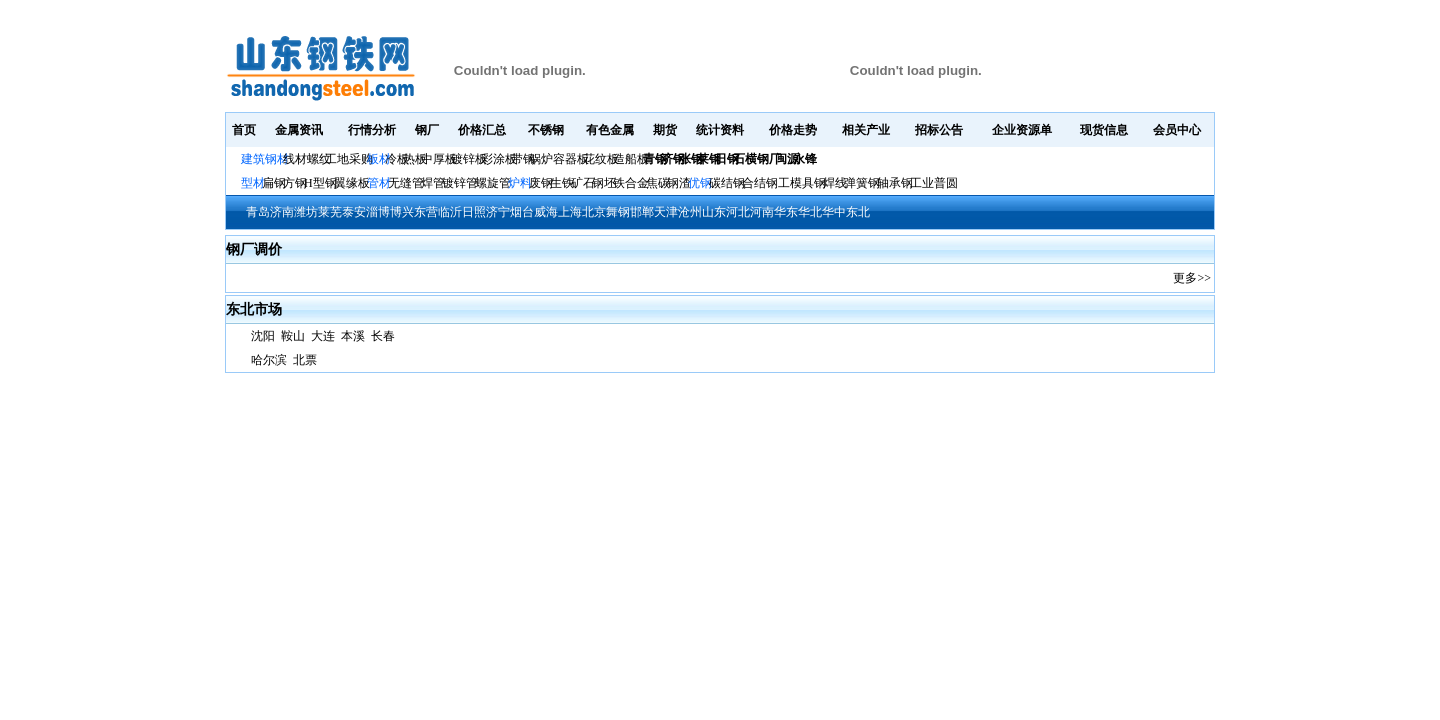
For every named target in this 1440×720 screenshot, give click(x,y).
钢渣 (679, 183)
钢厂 (427, 130)
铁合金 (631, 183)
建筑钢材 (265, 159)
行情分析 (372, 130)
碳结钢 (727, 183)
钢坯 (604, 183)
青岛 (258, 212)
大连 (323, 336)
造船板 (631, 159)
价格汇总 (482, 130)
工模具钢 (800, 183)
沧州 (690, 212)
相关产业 (866, 130)
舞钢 (618, 212)
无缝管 (406, 183)
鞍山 (293, 336)
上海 (570, 212)
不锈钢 (546, 130)
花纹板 (601, 159)
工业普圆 (934, 183)
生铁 (562, 183)
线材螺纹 (307, 159)
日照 (474, 212)
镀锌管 (460, 183)
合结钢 (760, 183)
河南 (762, 212)
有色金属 (610, 130)
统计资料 (720, 130)
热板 (415, 159)
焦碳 (658, 183)
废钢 (541, 183)
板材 (379, 159)
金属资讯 (299, 130)
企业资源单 (1022, 130)
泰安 (354, 212)
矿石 (583, 183)
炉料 (520, 183)
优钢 (700, 183)
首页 (244, 130)
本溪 (353, 336)
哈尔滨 (269, 360)
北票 (305, 360)
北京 (594, 212)
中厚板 (439, 159)
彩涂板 (499, 159)
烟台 (522, 212)
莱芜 (330, 212)
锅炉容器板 (559, 159)
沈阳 (264, 336)
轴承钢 (895, 183)
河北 (738, 212)
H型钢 (320, 183)
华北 (810, 212)
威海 (546, 212)
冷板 (397, 159)
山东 (714, 212)
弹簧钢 (862, 183)
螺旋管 (493, 183)
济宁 (498, 212)
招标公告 (939, 130)
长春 (383, 336)
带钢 (523, 159)
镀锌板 (469, 159)
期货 (665, 130)
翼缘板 (352, 183)
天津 (666, 212)
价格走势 (793, 130)
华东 (786, 212)
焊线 (835, 183)
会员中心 (1177, 130)
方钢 (295, 183)
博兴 (402, 212)
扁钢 (274, 183)
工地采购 (349, 159)
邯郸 (642, 212)
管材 (379, 183)
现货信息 (1104, 130)
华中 (834, 212)
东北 (858, 212)
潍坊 (306, 212)
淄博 (378, 212)
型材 (253, 183)
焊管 (433, 183)
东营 (426, 212)
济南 (282, 212)
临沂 (450, 212)
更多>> (1192, 278)
